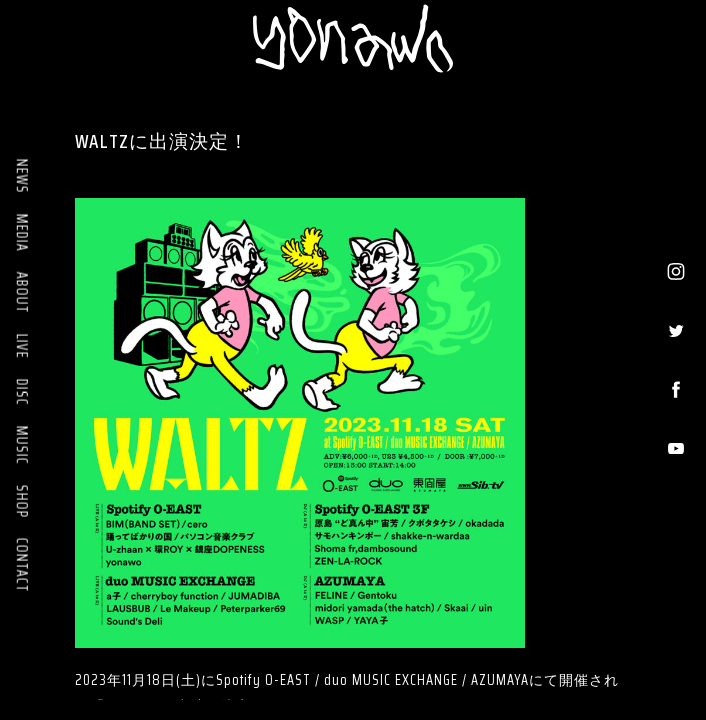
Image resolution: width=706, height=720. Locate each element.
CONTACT (22, 565)
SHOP (22, 501)
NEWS (22, 176)
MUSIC (22, 445)
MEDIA (22, 233)
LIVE (22, 346)
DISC (22, 392)
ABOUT (22, 293)
